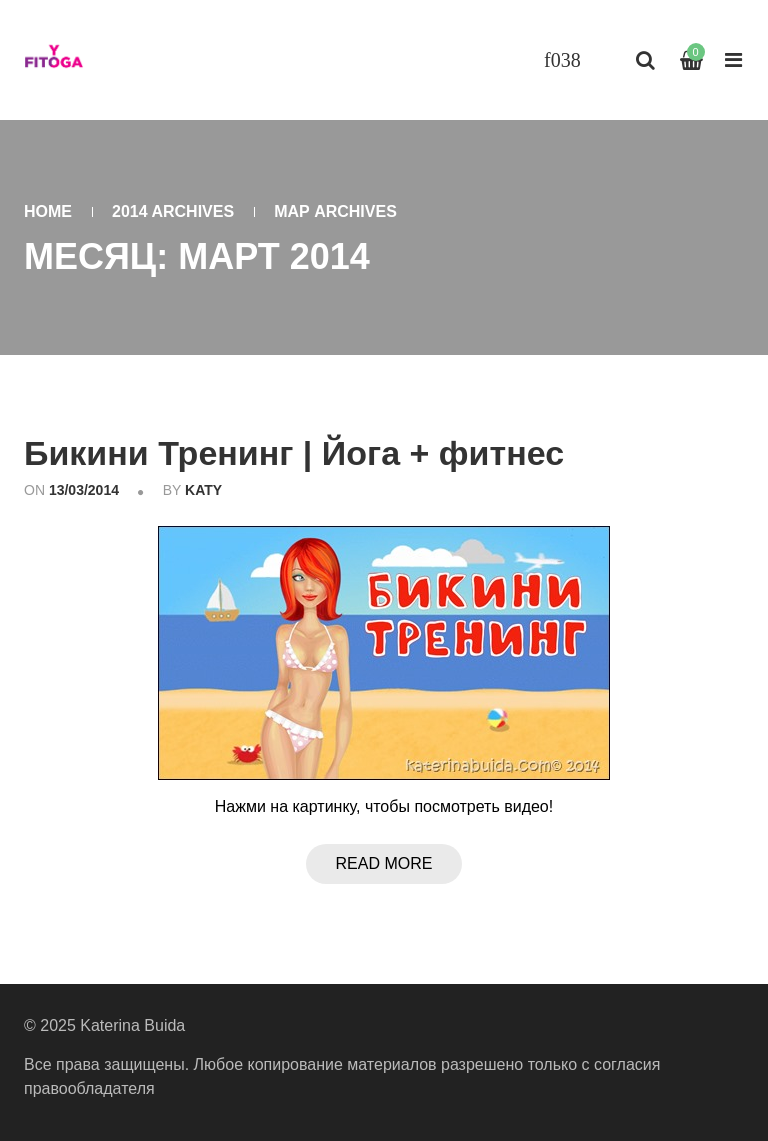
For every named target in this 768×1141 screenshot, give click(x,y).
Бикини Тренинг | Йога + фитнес (294, 453)
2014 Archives (173, 211)
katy (203, 490)
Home (48, 211)
